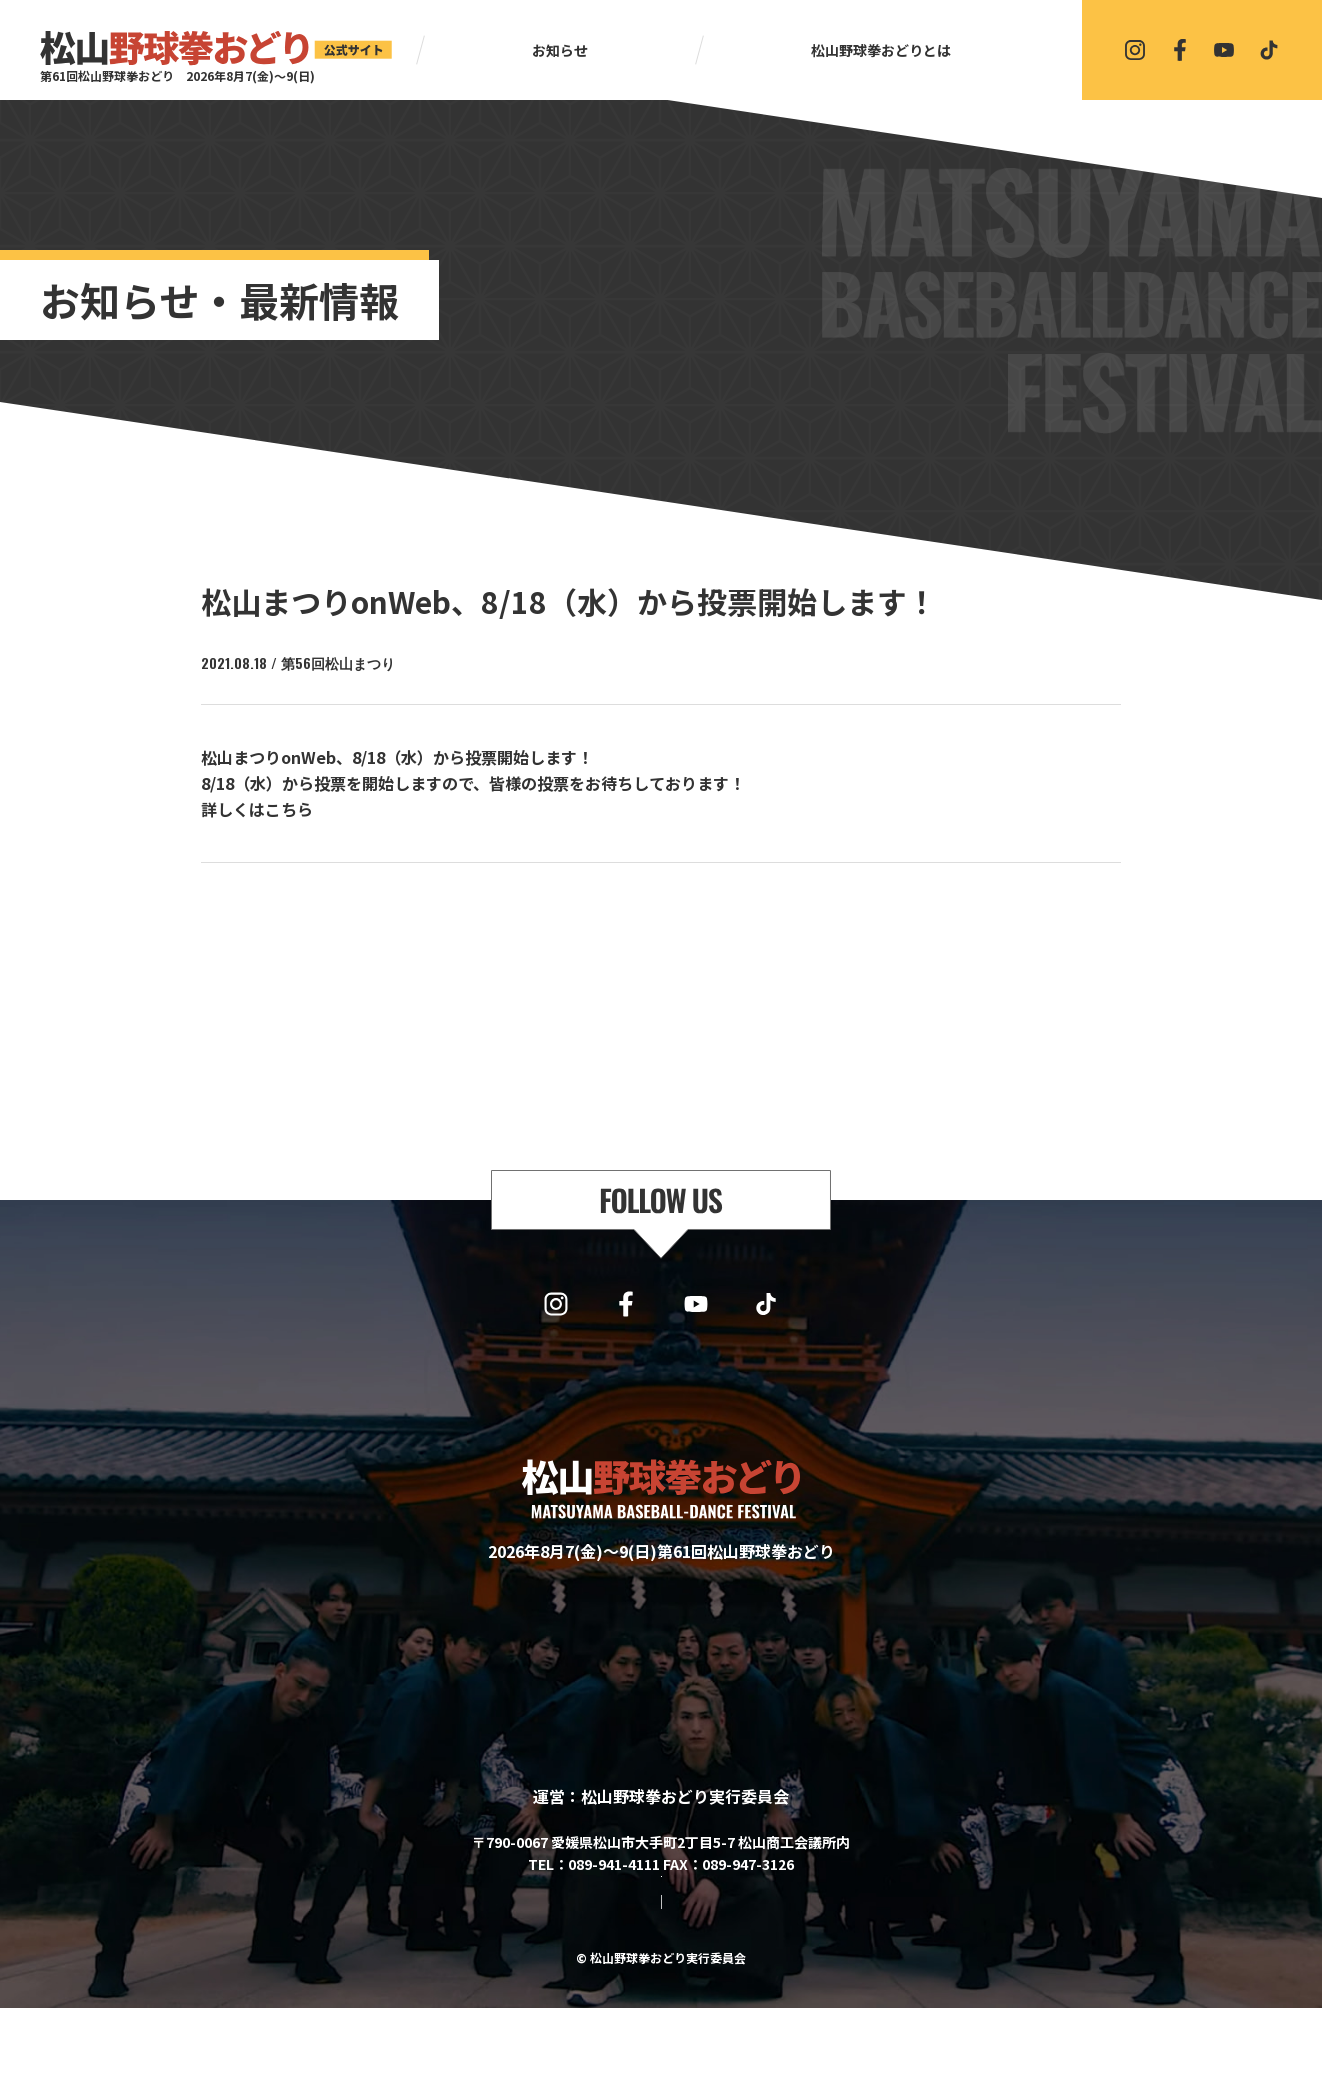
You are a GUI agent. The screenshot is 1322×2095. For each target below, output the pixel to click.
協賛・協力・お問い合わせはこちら (661, 1931)
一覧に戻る (670, 915)
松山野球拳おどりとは (881, 50)
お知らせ (560, 50)
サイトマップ (581, 1989)
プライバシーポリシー (713, 1989)
